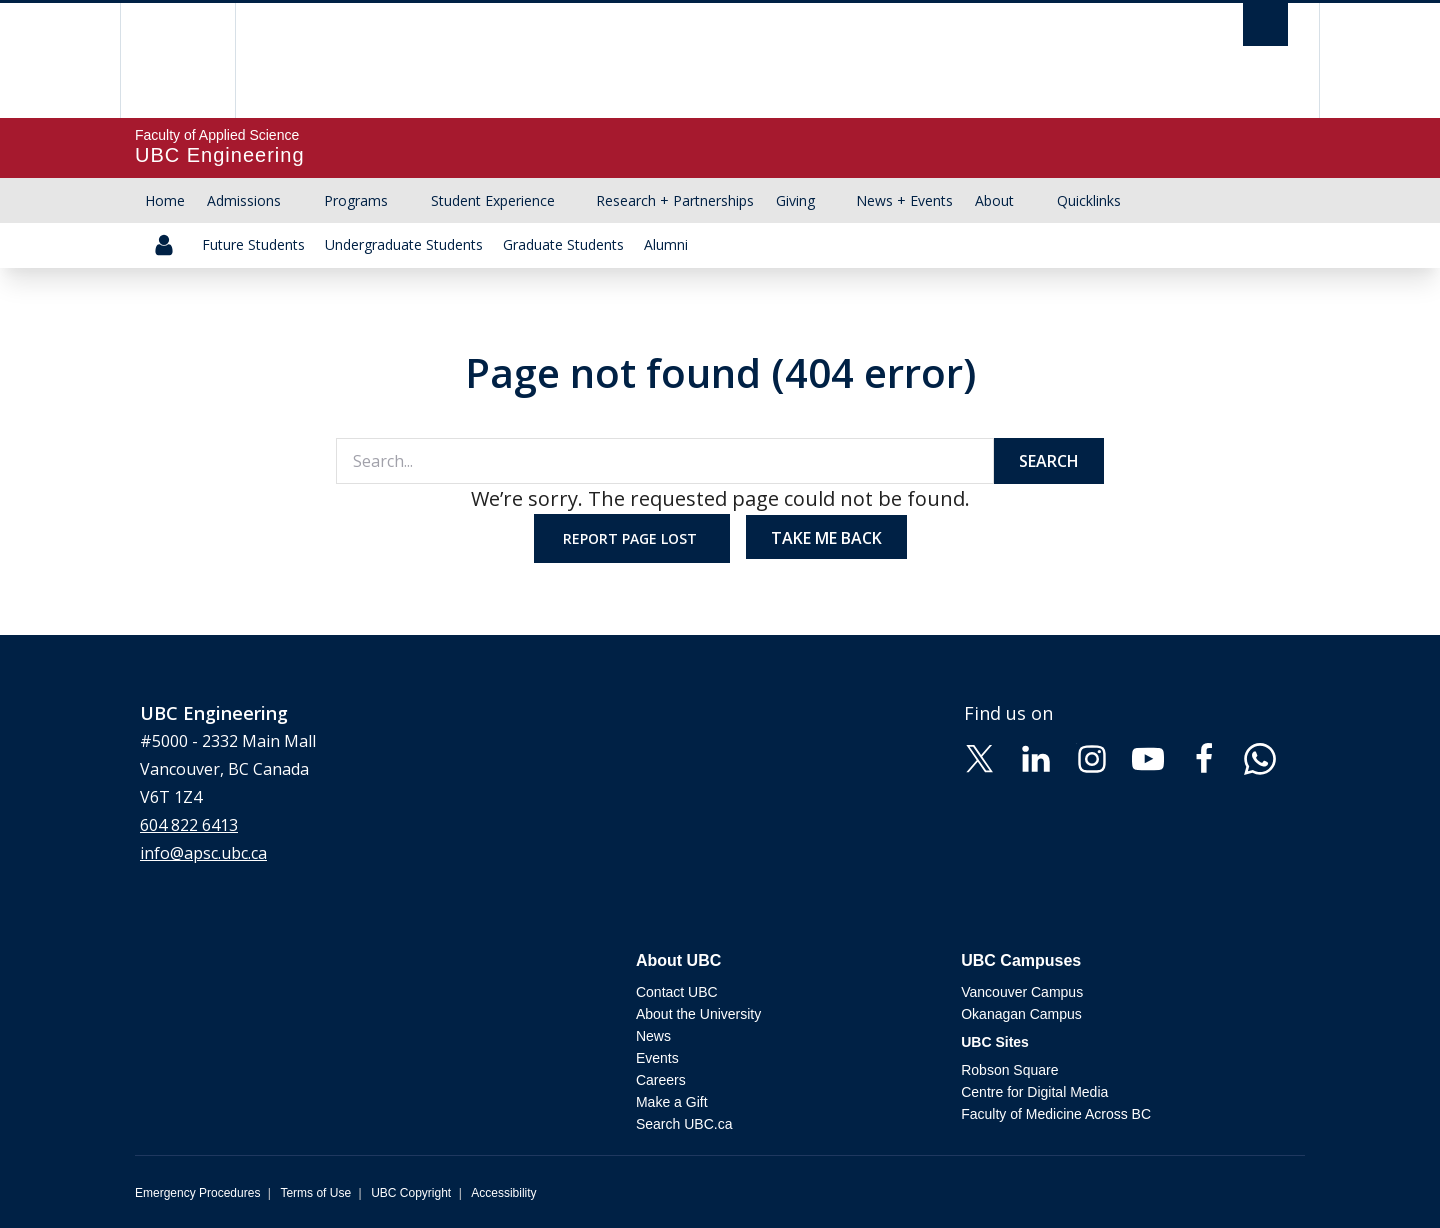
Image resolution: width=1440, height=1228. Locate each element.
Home (165, 200)
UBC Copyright (411, 1193)
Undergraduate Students (404, 244)
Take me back (826, 538)
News (653, 1036)
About (994, 200)
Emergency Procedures (197, 1193)
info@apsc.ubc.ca (203, 853)
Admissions (244, 200)
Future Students (253, 244)
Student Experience (493, 200)
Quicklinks (1089, 200)
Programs (356, 200)
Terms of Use (315, 1193)
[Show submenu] (300, 201)
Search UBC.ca (684, 1124)
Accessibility (503, 1193)
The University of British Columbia (177, 60)
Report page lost (632, 538)
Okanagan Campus (1021, 1014)
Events (657, 1058)
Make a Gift (672, 1102)
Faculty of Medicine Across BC (1056, 1114)
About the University (698, 1014)
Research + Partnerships (675, 200)
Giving (795, 200)
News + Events (904, 200)
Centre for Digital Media (1034, 1092)
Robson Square (1009, 1070)
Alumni (666, 244)
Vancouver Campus (1022, 992)
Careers (661, 1080)
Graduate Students (563, 244)
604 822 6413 (189, 825)
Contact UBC (677, 992)
